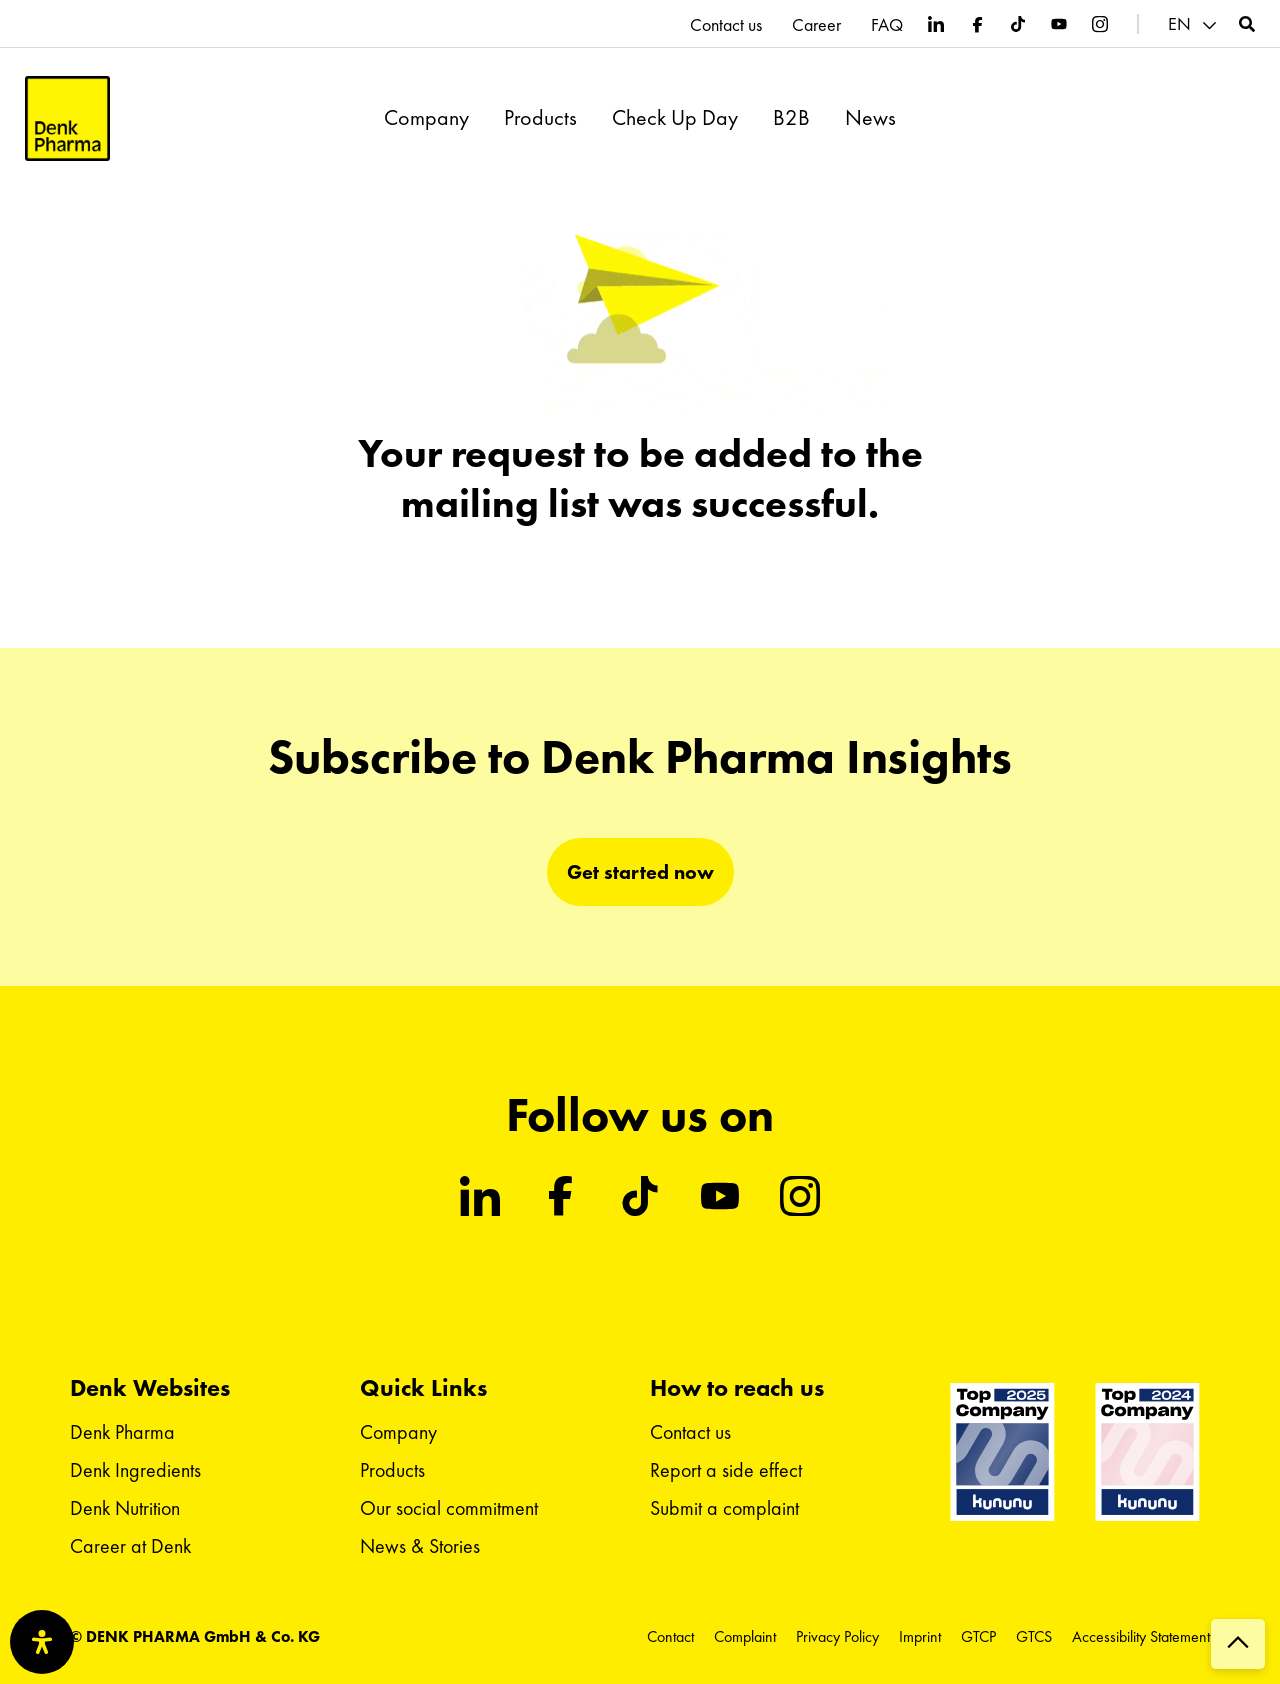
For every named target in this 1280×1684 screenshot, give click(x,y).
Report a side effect (726, 1470)
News (870, 118)
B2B (791, 118)
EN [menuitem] (1179, 24)
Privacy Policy (837, 1636)
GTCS (1034, 1636)
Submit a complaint (724, 1508)
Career (816, 25)
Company (426, 118)
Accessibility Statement (1141, 1636)
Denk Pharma (122, 1432)
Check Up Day (675, 118)
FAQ (887, 25)
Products (540, 118)
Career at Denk (130, 1546)
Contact (670, 1636)
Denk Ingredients (135, 1470)
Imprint (920, 1636)
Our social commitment (449, 1508)
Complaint (745, 1636)
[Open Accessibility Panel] (42, 1642)
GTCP (978, 1636)
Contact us (726, 25)
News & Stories (420, 1546)
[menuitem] (1195, 24)
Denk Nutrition (125, 1508)
